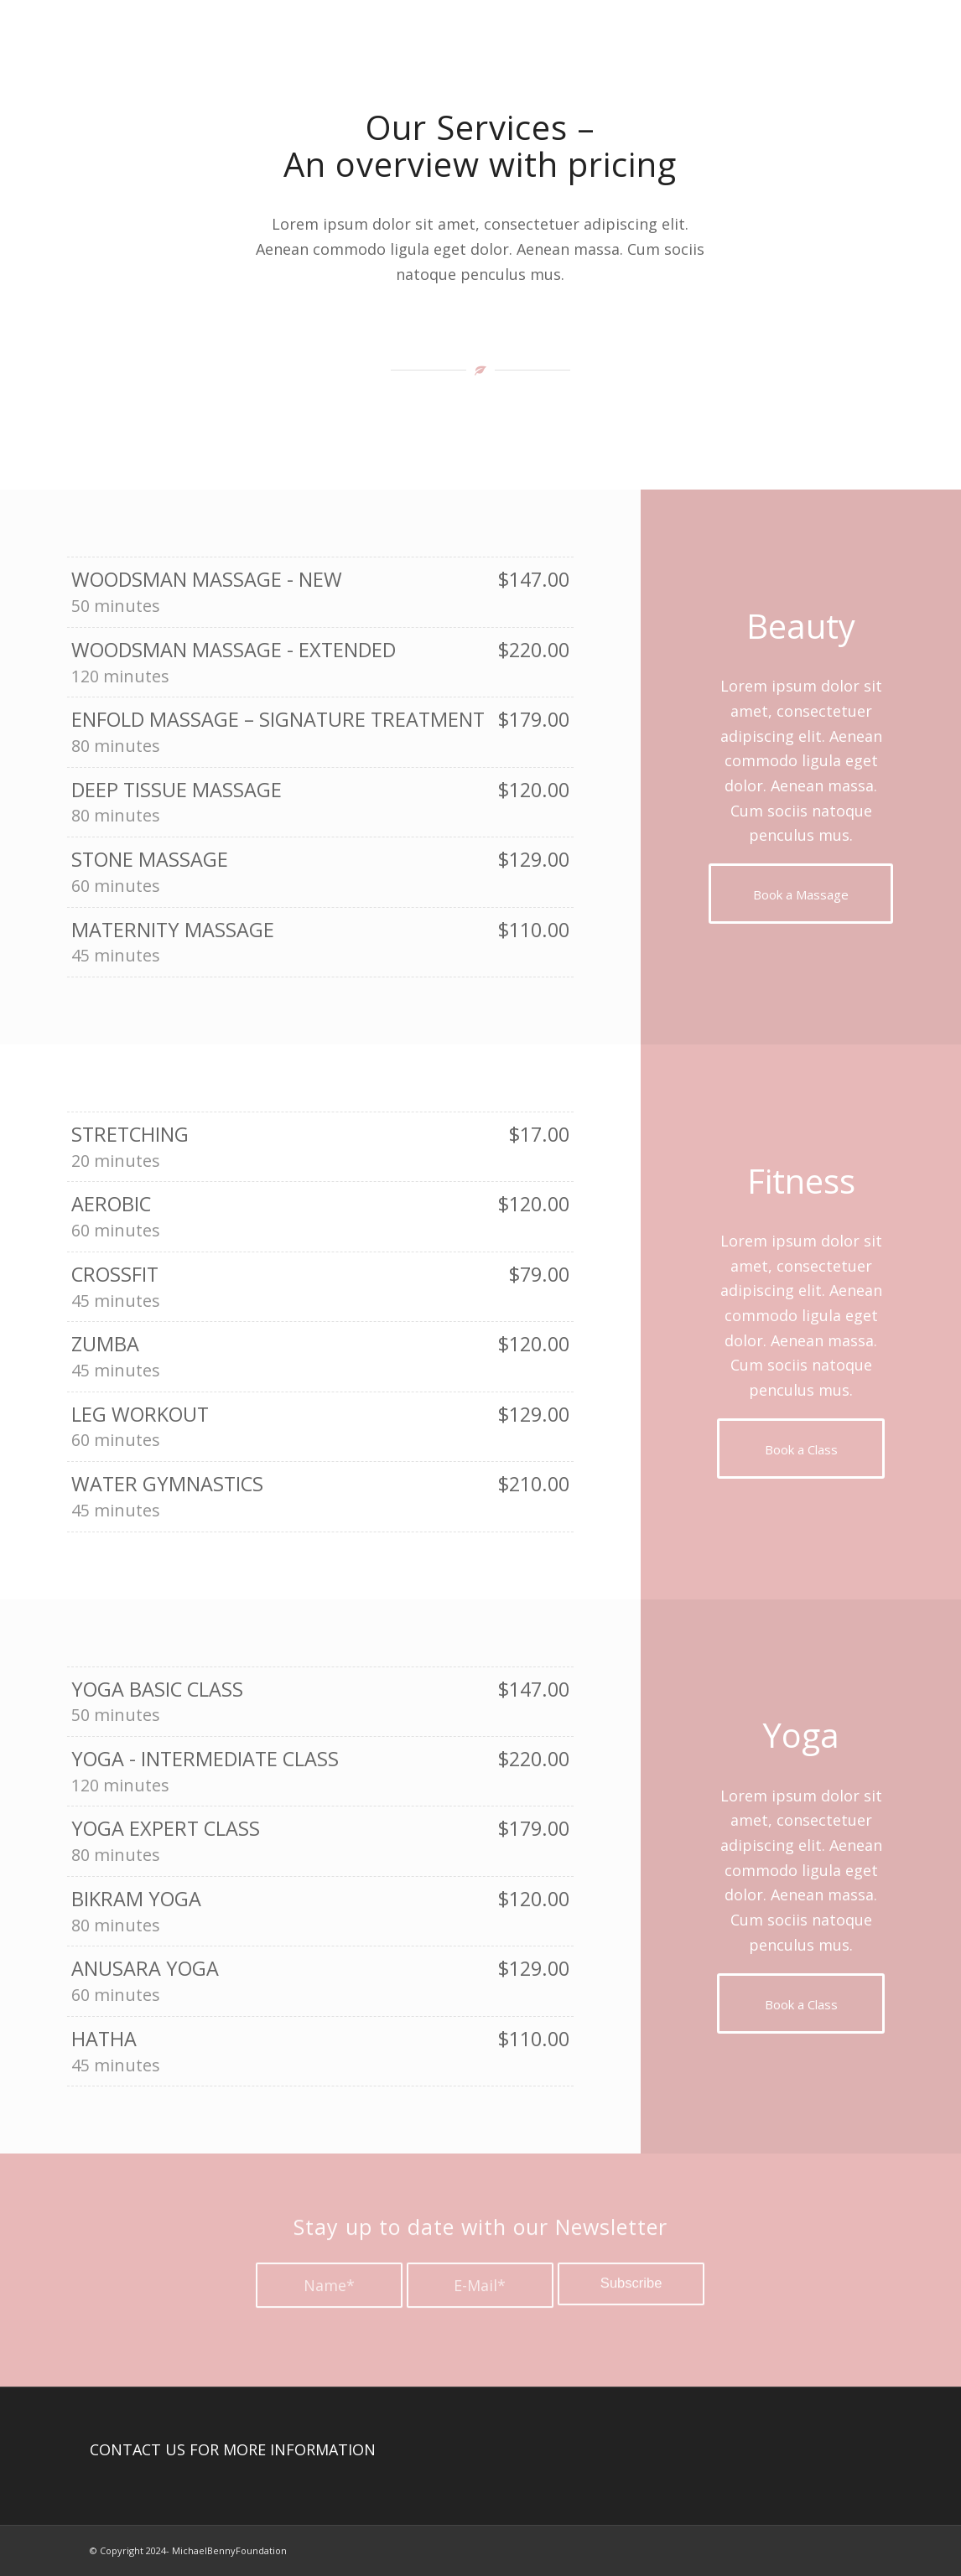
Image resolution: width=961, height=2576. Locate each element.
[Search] (855, 49)
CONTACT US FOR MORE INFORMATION (233, 2449)
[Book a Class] (801, 1448)
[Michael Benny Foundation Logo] (174, 49)
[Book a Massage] (801, 893)
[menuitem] (619, 49)
